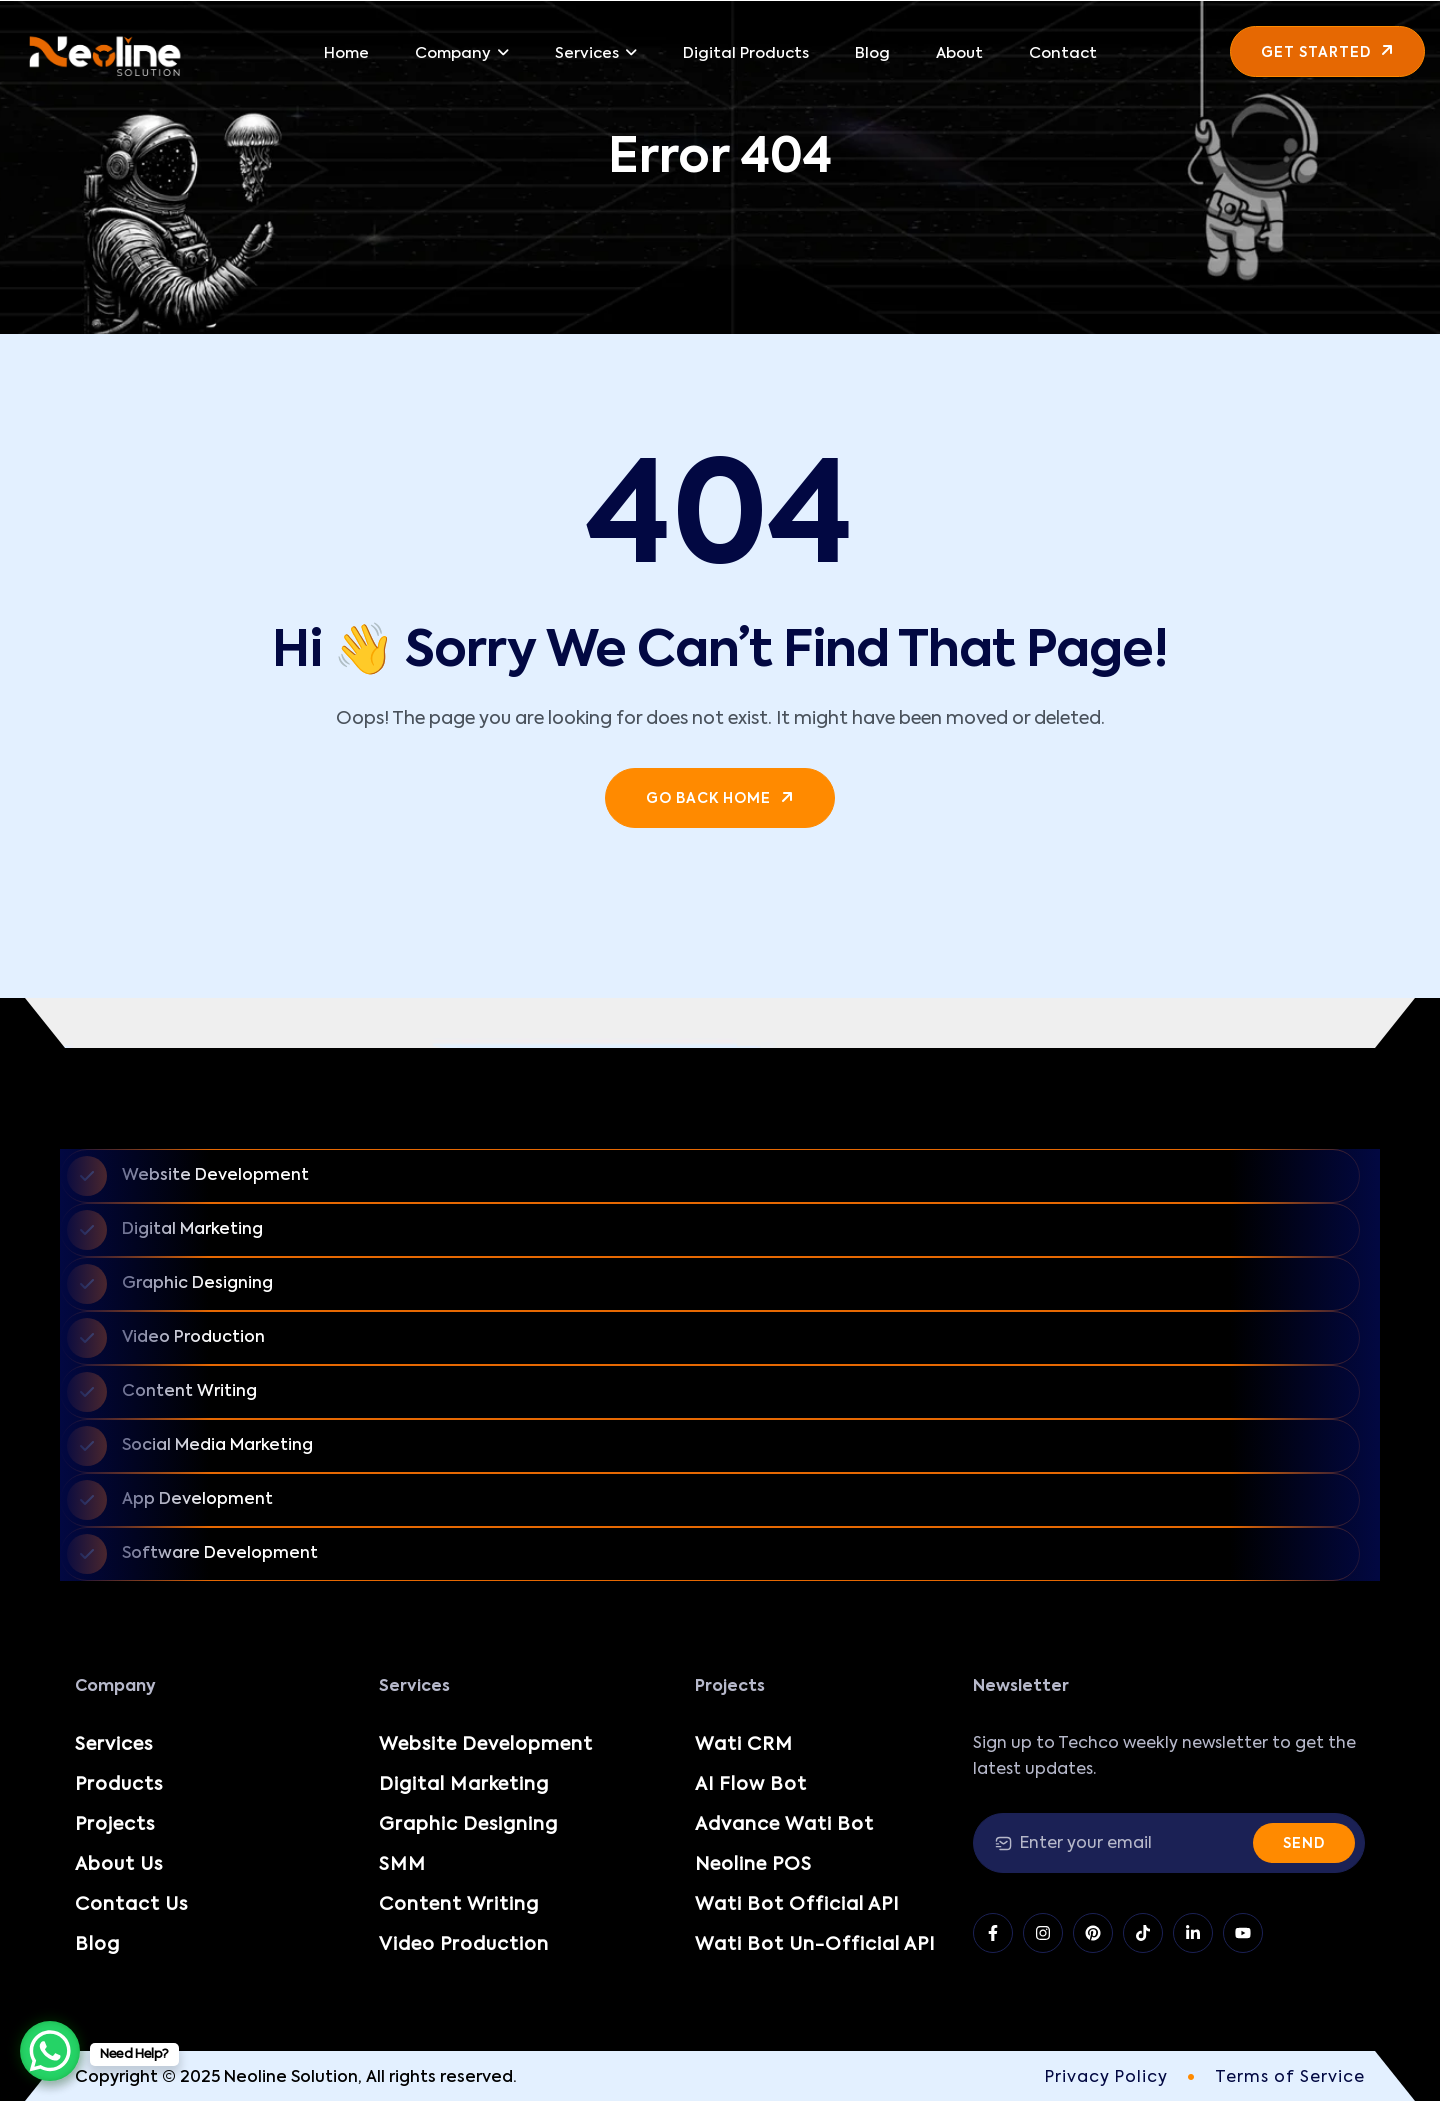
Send (1304, 1844)
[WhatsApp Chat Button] (50, 2051)
